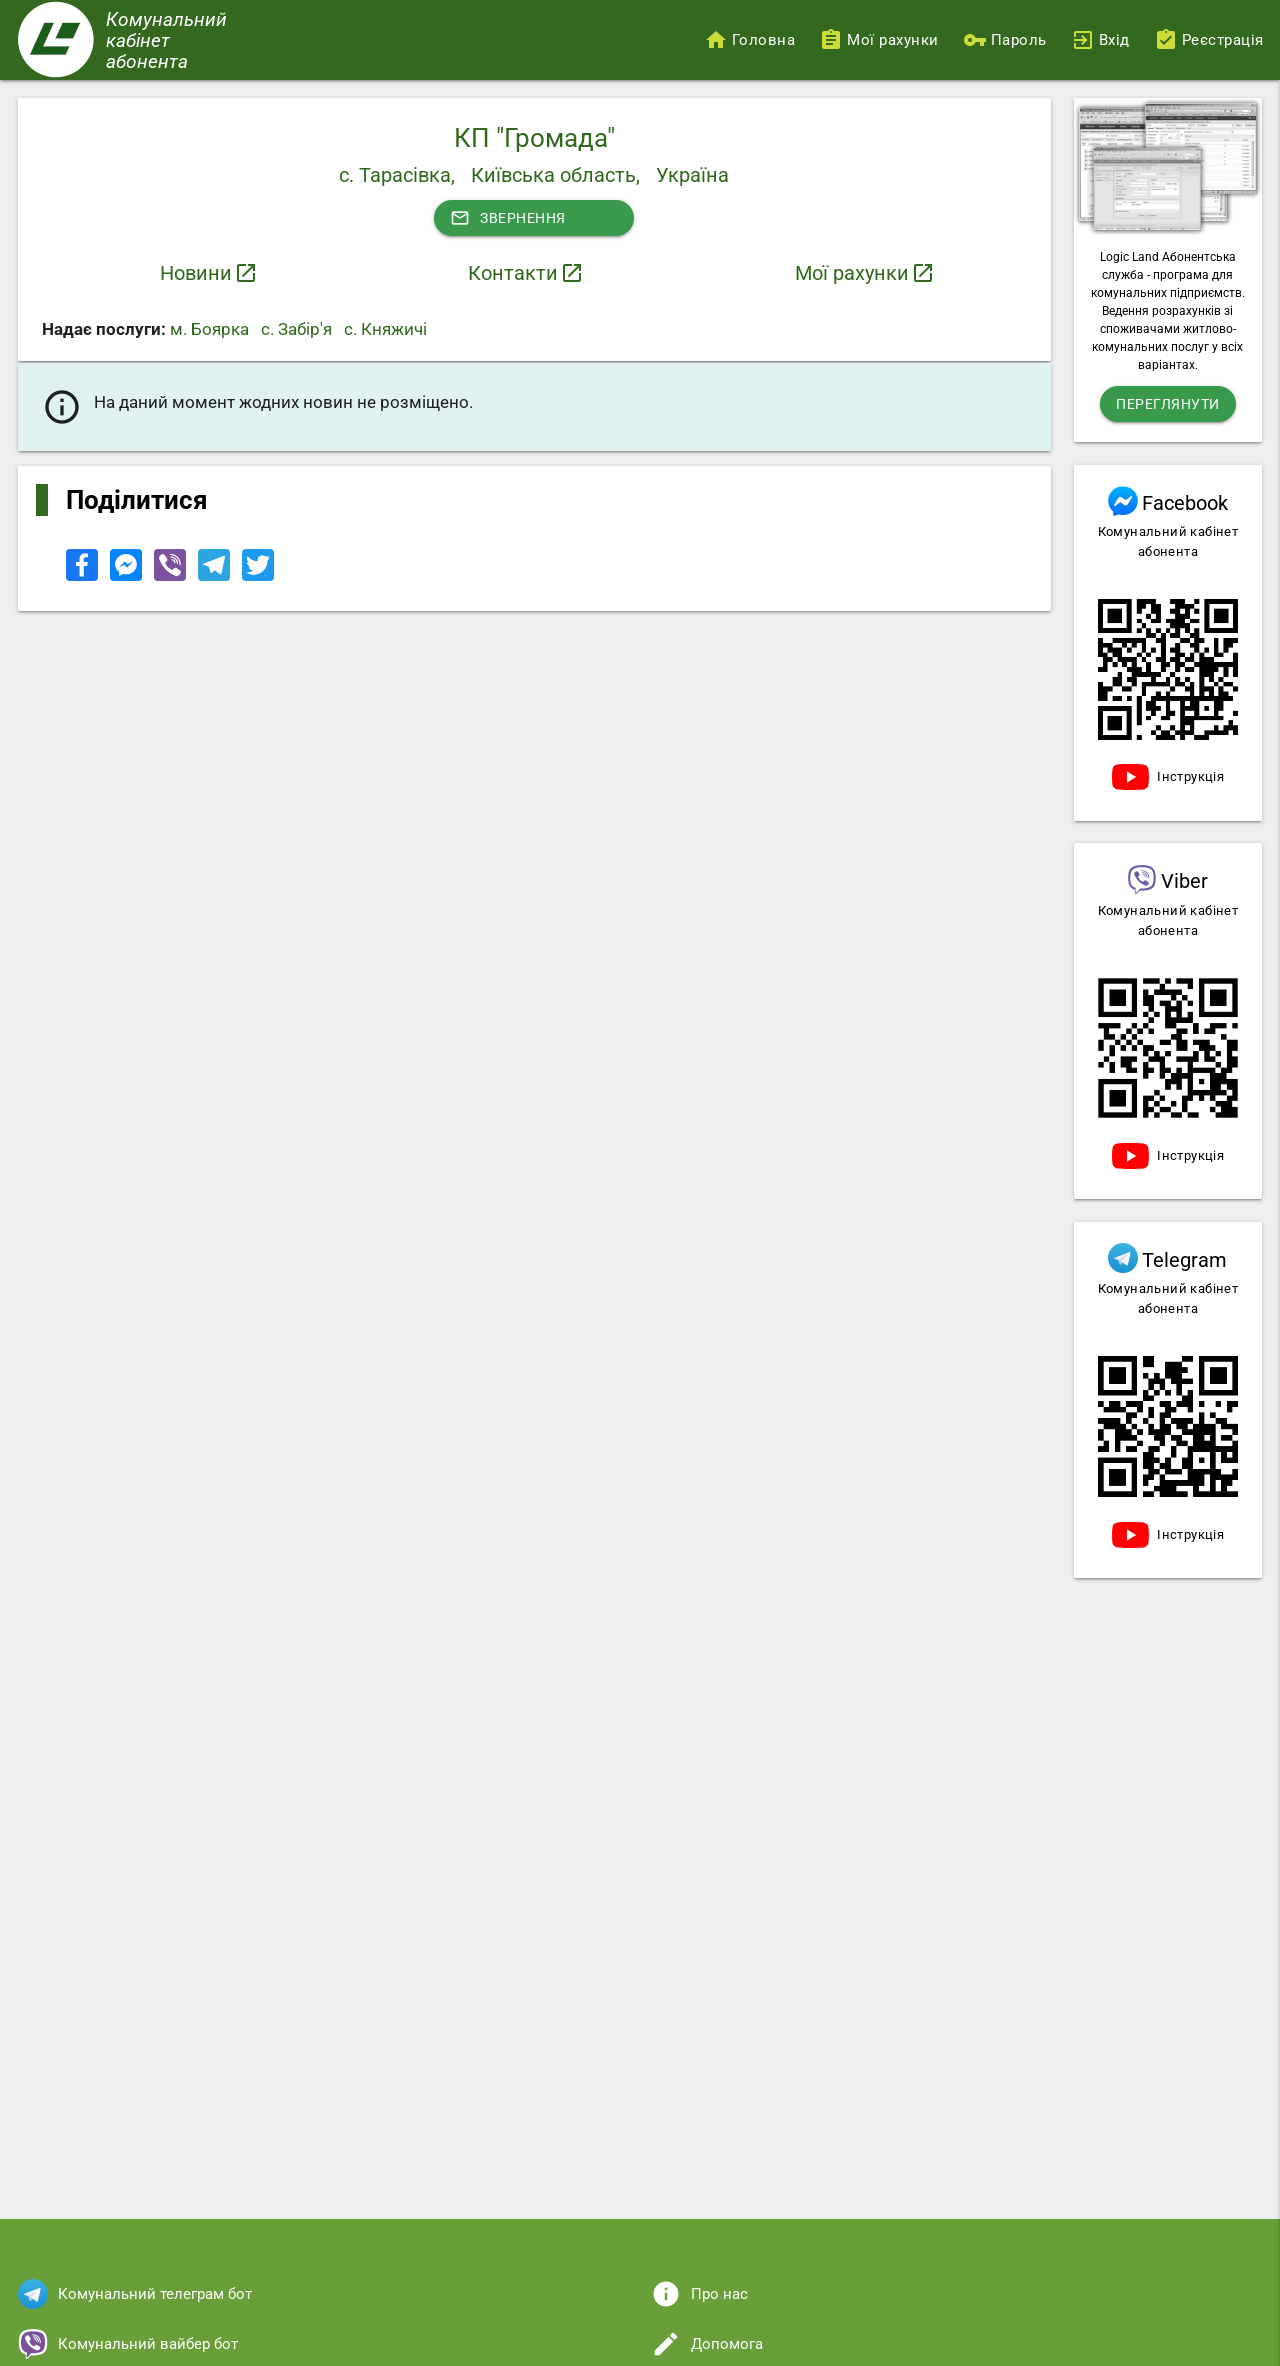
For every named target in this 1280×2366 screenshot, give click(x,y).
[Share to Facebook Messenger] (128, 576)
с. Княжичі (385, 329)
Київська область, (555, 175)
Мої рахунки (852, 273)
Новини (196, 273)
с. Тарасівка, (397, 175)
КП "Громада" (534, 138)
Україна (692, 175)
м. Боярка (209, 329)
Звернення (508, 218)
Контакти (513, 273)
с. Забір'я (296, 329)
